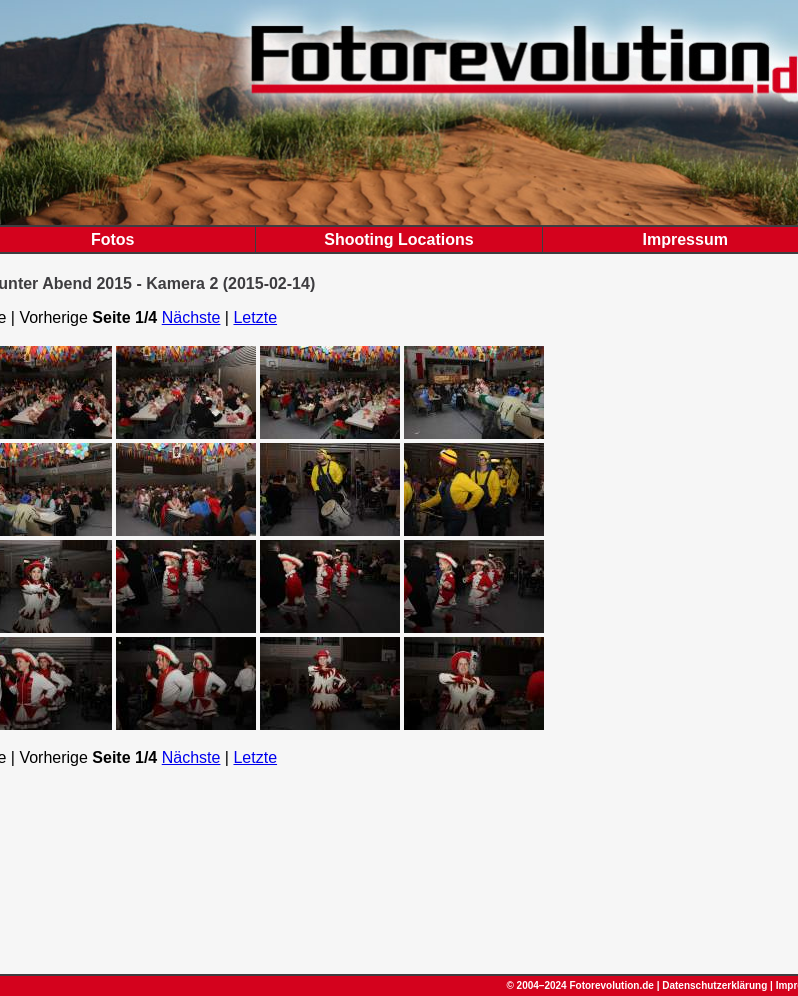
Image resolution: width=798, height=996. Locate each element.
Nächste (191, 317)
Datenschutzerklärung (714, 985)
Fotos (113, 239)
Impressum (685, 239)
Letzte (255, 317)
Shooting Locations (398, 239)
